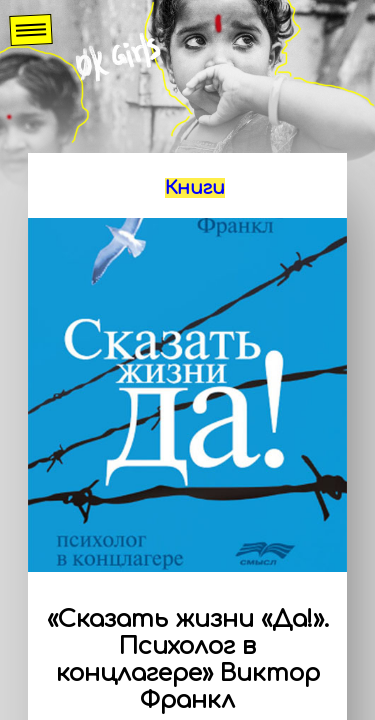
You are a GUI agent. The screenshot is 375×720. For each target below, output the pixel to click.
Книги (195, 188)
